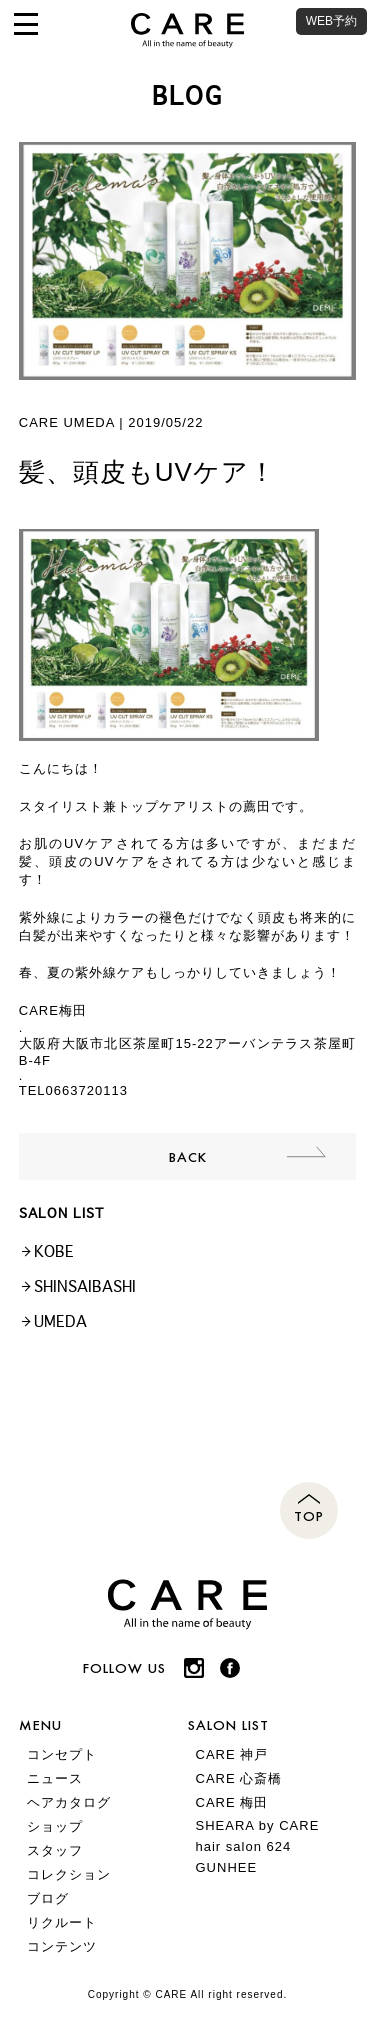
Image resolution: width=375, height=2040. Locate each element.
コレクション (69, 1874)
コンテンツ (62, 1946)
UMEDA (60, 1321)
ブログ (48, 1898)
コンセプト (62, 1754)
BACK (188, 1156)
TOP (309, 1515)
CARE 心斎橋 (239, 1778)
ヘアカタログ (69, 1802)
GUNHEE (227, 1867)
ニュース (55, 1778)
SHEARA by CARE (258, 1825)
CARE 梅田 (232, 1802)
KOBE (54, 1251)
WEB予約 (331, 21)
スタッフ (55, 1850)
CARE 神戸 (232, 1754)
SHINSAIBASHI (85, 1286)
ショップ (55, 1826)
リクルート (62, 1922)
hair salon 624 (244, 1846)
